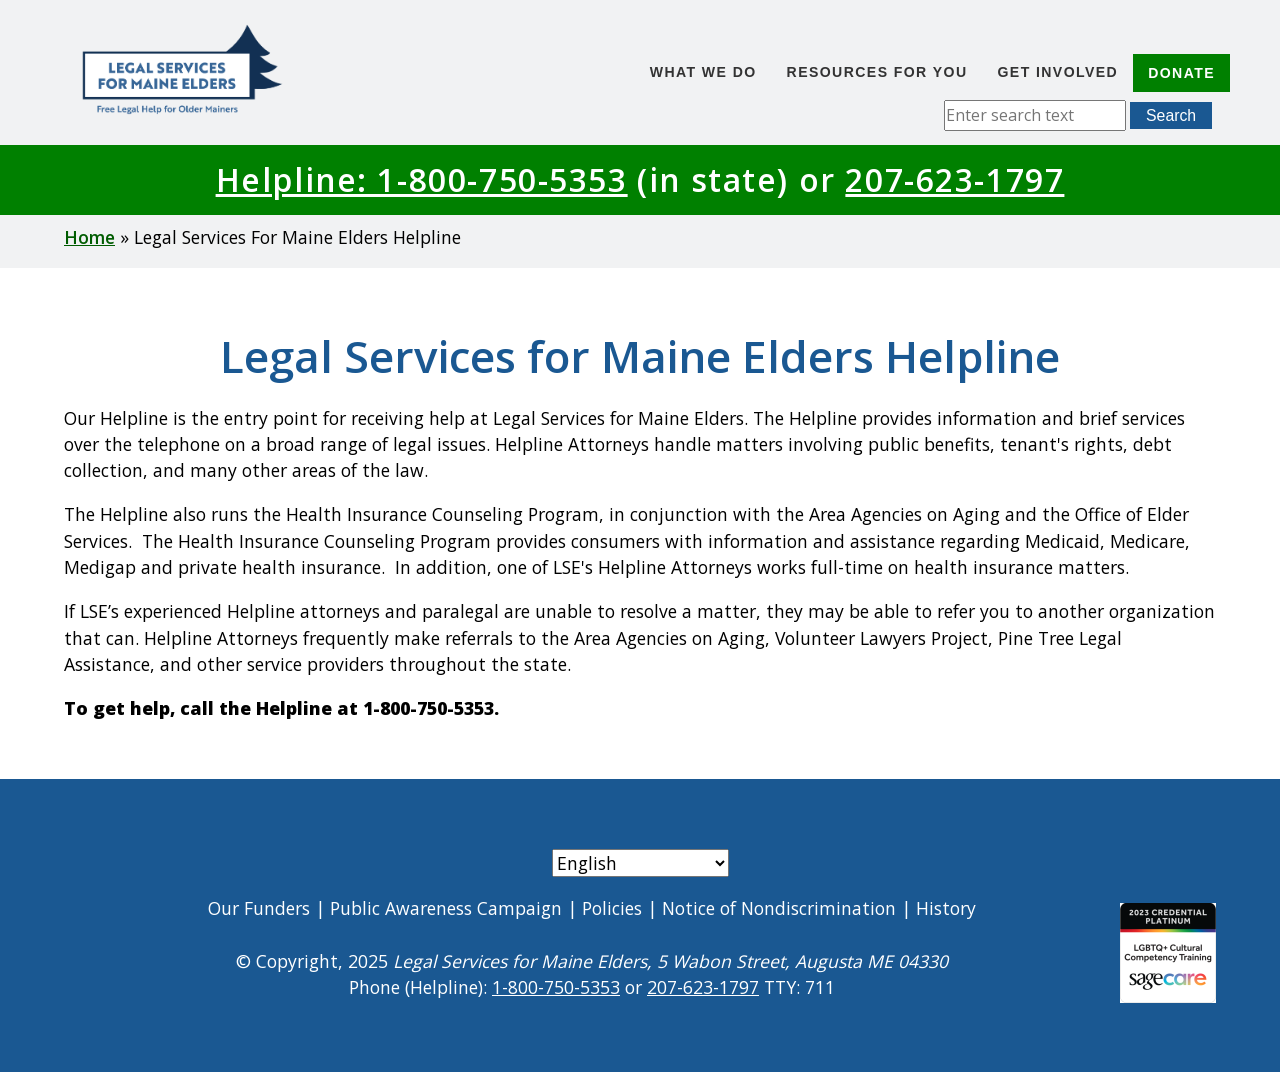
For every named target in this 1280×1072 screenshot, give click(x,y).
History (946, 908)
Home (89, 237)
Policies (612, 908)
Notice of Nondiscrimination (779, 908)
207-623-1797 (954, 179)
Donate (1181, 73)
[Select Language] (640, 863)
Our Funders (259, 908)
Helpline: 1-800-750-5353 (422, 179)
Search (1171, 115)
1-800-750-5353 (556, 987)
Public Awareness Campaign (446, 908)
